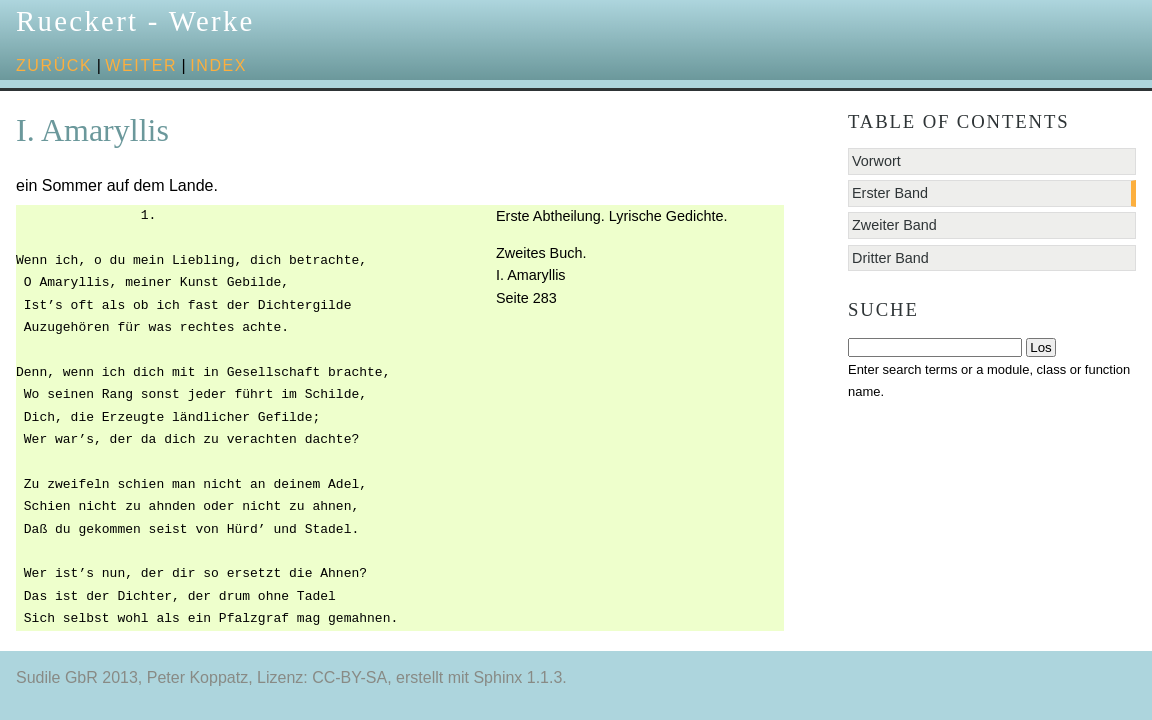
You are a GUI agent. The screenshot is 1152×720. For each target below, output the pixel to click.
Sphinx (497, 677)
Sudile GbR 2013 (77, 677)
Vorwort (876, 161)
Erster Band (890, 193)
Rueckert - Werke (135, 21)
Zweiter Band (894, 225)
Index (218, 65)
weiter (141, 65)
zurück (54, 65)
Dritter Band (890, 258)
